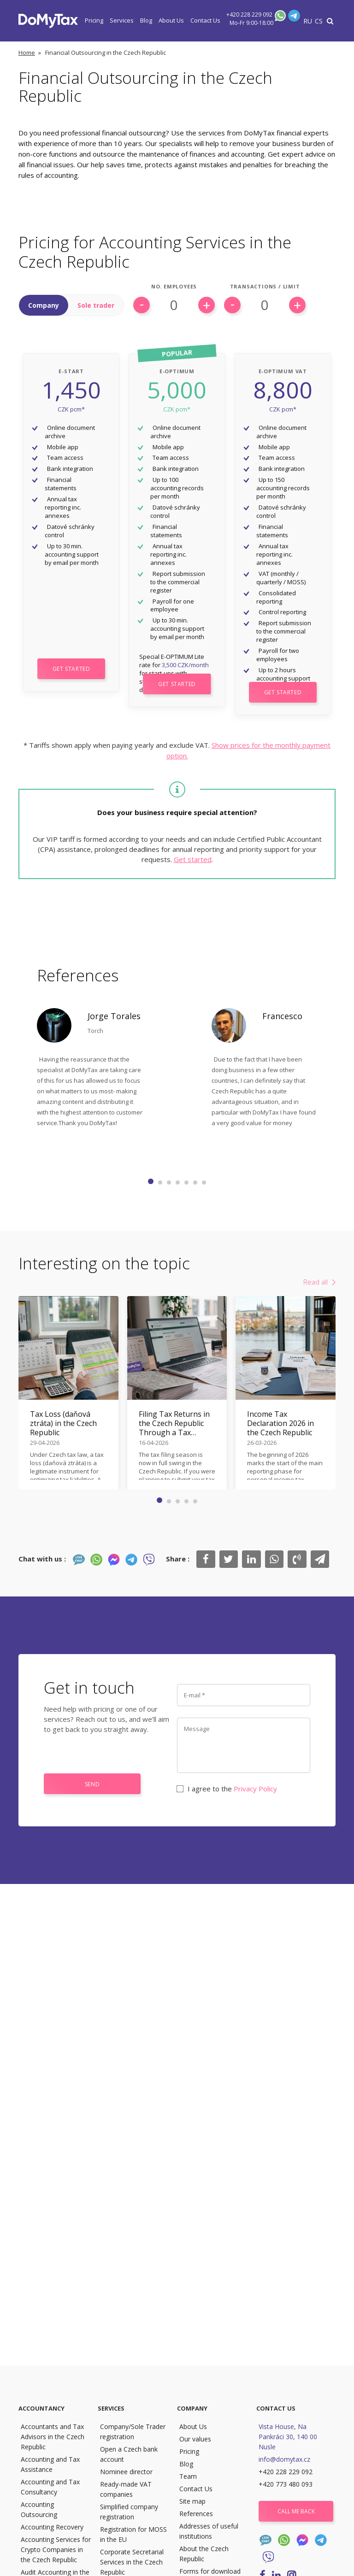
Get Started (71, 669)
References (196, 2513)
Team (188, 2476)
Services (122, 20)
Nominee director (126, 2471)
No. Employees (174, 287)
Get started (193, 859)
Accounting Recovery (52, 2527)
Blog (146, 20)
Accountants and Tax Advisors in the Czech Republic (52, 2436)
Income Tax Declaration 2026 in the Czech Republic (280, 1423)
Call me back (296, 2511)
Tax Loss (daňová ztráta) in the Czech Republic (63, 1423)
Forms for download (210, 2571)
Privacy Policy (255, 1788)
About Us (171, 20)
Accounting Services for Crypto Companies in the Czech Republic (56, 2549)
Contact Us (205, 20)
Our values (195, 2439)
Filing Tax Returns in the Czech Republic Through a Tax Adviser (174, 1423)
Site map (192, 2501)
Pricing (94, 20)
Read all (315, 1281)
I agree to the (227, 1788)
